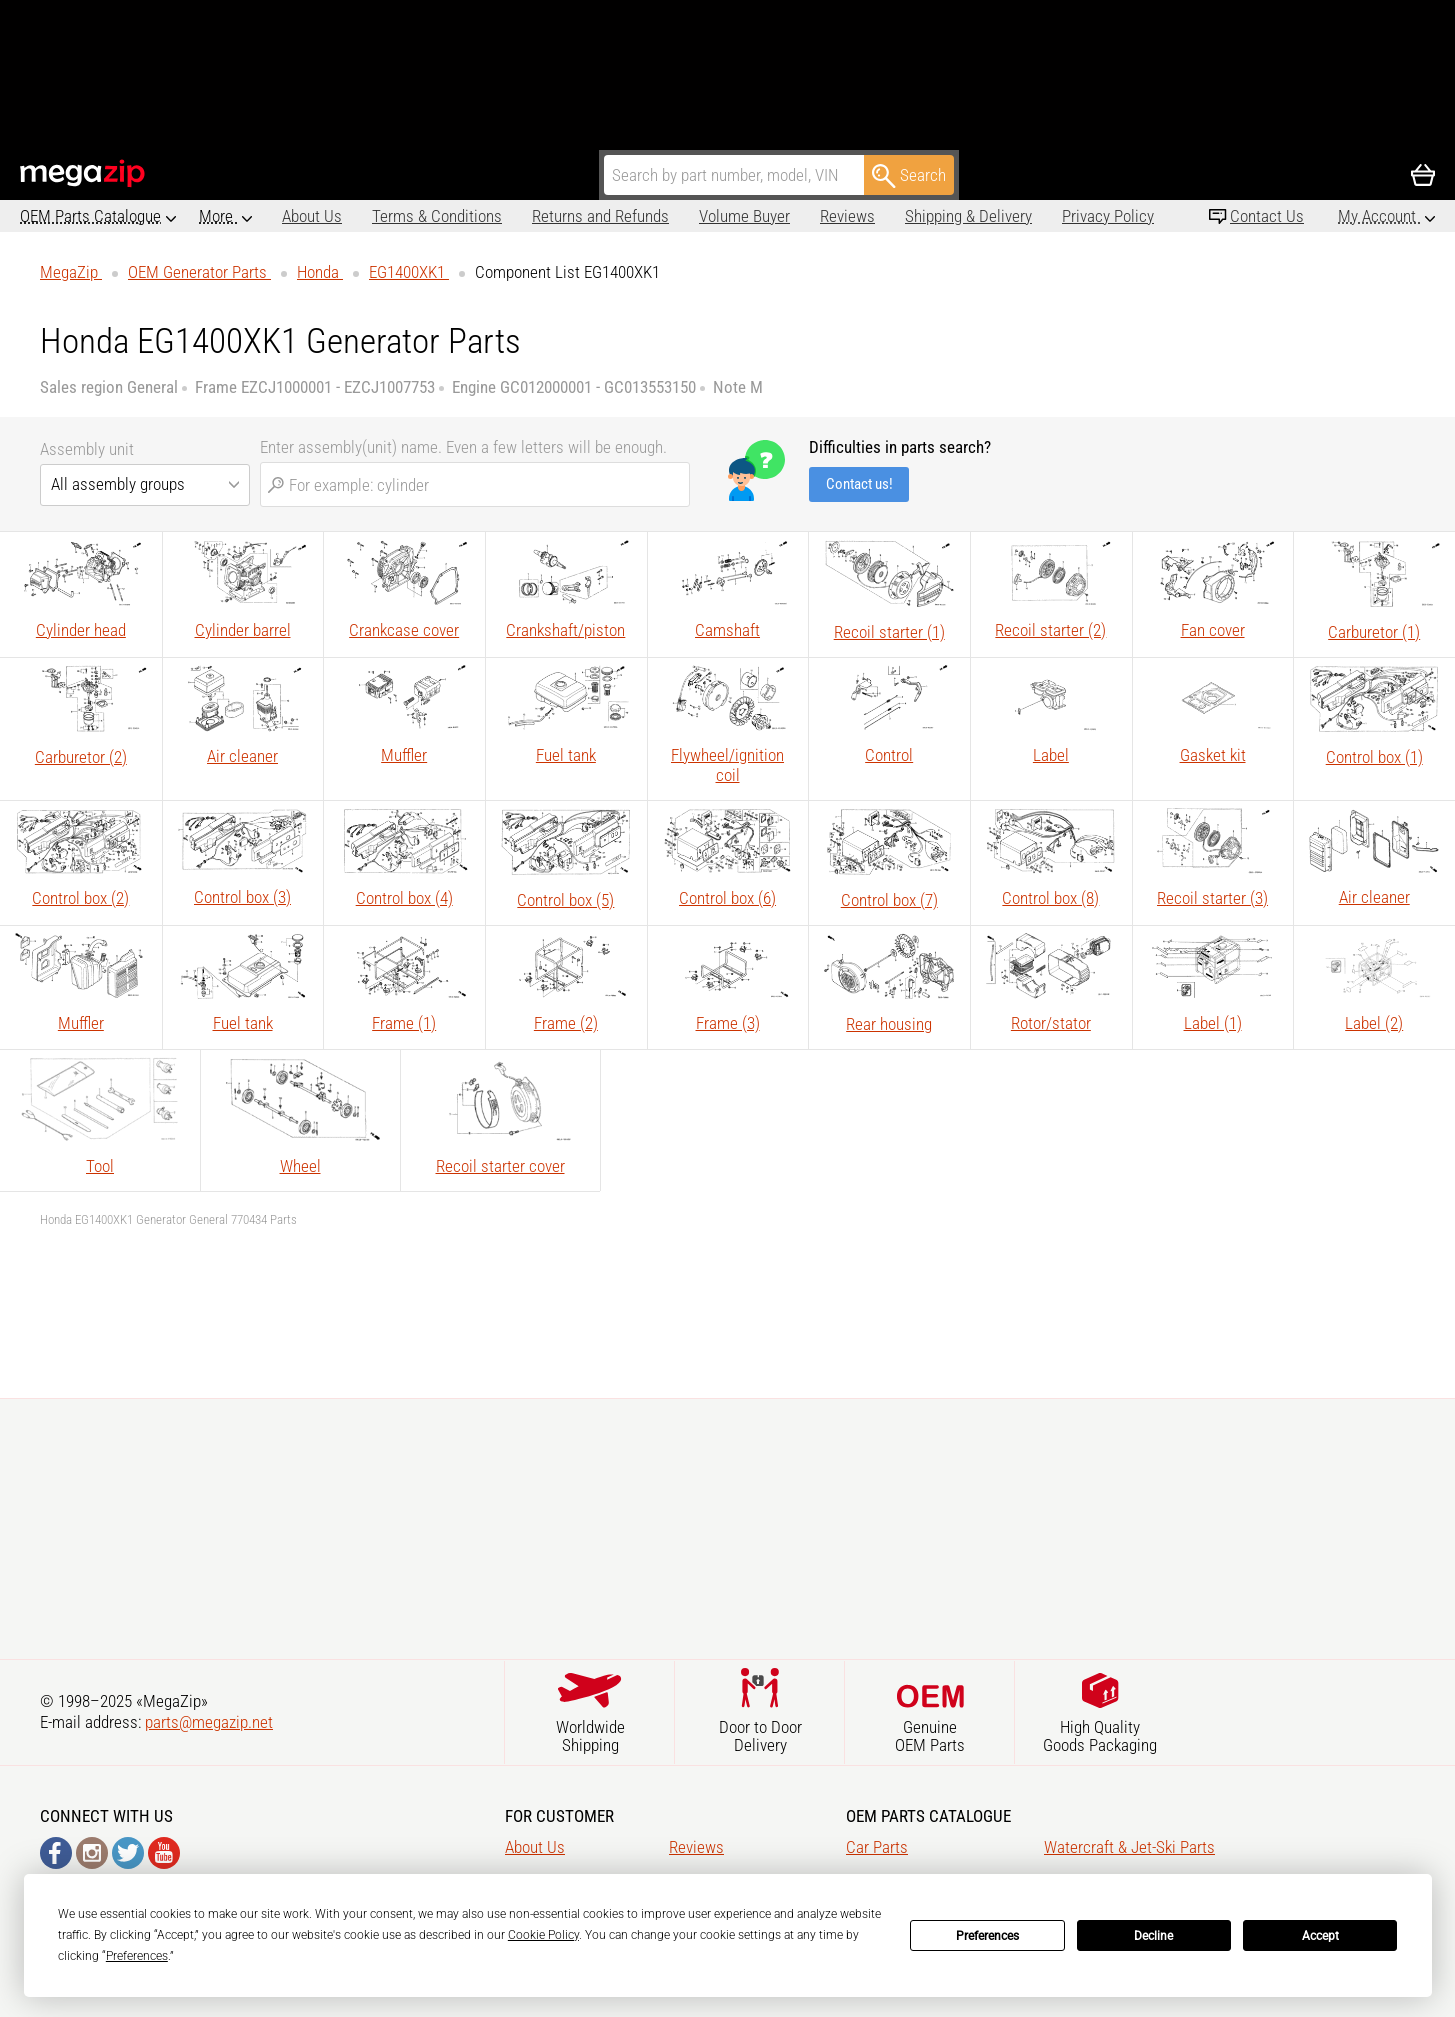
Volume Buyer (661, 216)
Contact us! (859, 484)
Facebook (56, 1853)
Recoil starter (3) (1212, 898)
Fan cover (1213, 630)
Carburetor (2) (81, 757)
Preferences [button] (137, 1956)
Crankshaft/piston (565, 630)
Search (909, 176)
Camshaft (727, 630)
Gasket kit (1213, 755)
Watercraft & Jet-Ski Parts (1129, 1847)
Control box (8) (1050, 898)
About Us (229, 216)
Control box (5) (565, 900)
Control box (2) (80, 898)
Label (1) (1213, 1023)
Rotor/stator (1051, 1023)
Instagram (92, 1853)
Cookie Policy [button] (543, 1935)
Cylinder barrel (243, 630)
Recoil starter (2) (1050, 630)
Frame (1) (404, 1023)
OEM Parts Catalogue (90, 216)
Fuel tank (566, 755)
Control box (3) (242, 897)
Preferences (987, 1936)
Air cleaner (242, 756)
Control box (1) (1374, 757)
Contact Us (1267, 216)
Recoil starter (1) (889, 632)
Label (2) (1374, 1023)
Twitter (128, 1853)
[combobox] (145, 485)
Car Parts (877, 1847)
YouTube (164, 1853)
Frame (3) (728, 1023)
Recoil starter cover (500, 1166)
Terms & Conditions (354, 216)
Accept (1320, 1936)
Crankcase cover (404, 630)
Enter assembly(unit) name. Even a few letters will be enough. (463, 447)
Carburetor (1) (1374, 632)
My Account (1379, 216)
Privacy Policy (1025, 216)
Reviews (764, 216)
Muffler (404, 755)
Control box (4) (404, 898)
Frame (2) (566, 1023)
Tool (100, 1166)
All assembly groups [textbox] (118, 484)
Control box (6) (727, 898)
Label (1051, 755)
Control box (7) (889, 900)
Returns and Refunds (517, 216)
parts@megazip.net (209, 1722)
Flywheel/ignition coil (727, 765)
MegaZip (83, 173)
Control (889, 755)
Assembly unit (87, 449)
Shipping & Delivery (885, 216)
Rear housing (889, 1024)
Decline (1153, 1936)
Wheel (300, 1166)
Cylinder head (81, 630)
